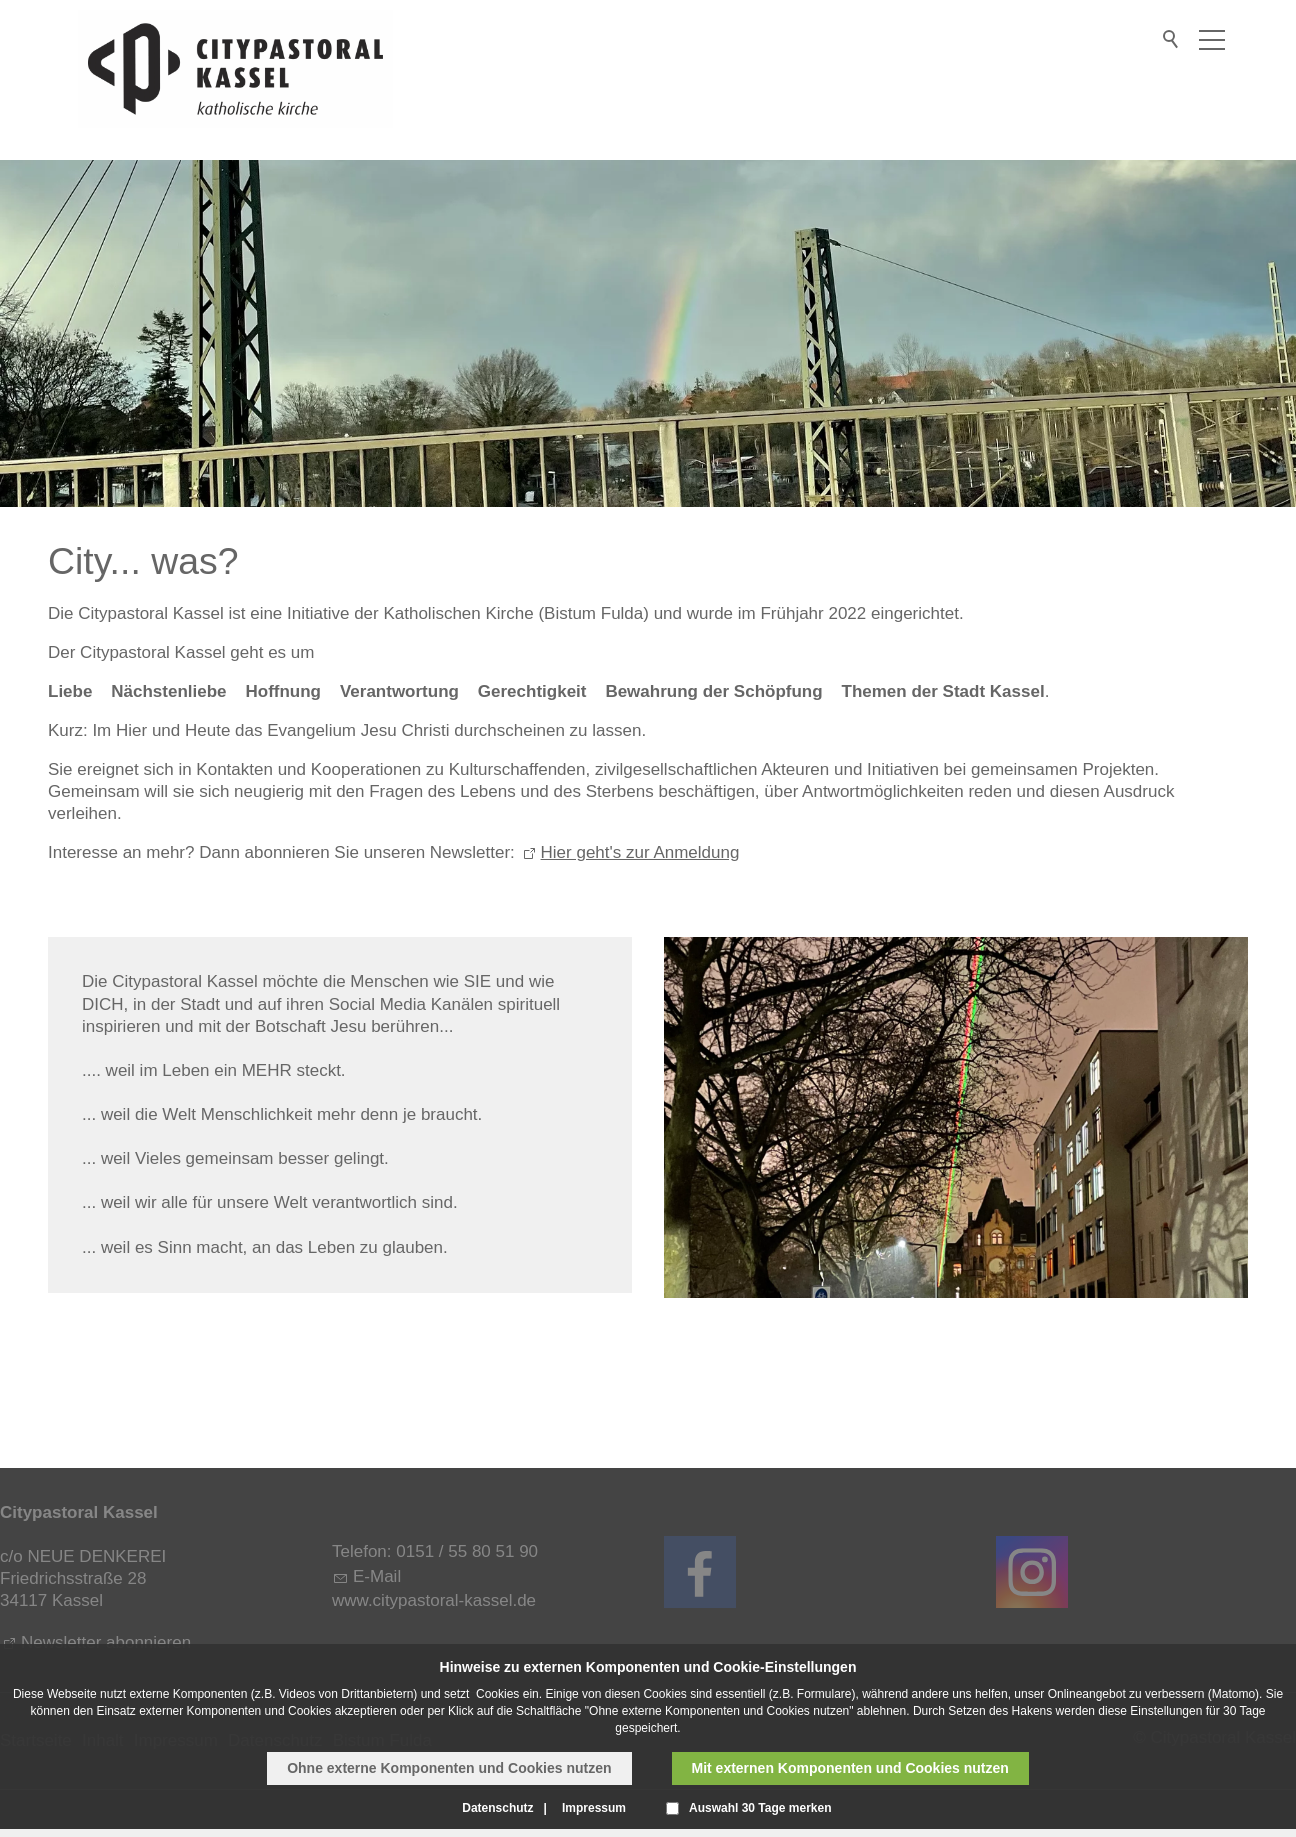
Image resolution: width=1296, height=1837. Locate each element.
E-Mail (377, 1576)
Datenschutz (497, 1808)
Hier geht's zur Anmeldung (640, 852)
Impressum (594, 1808)
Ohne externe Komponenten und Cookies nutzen (449, 1768)
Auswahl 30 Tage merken (760, 1808)
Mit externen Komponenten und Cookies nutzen (850, 1768)
